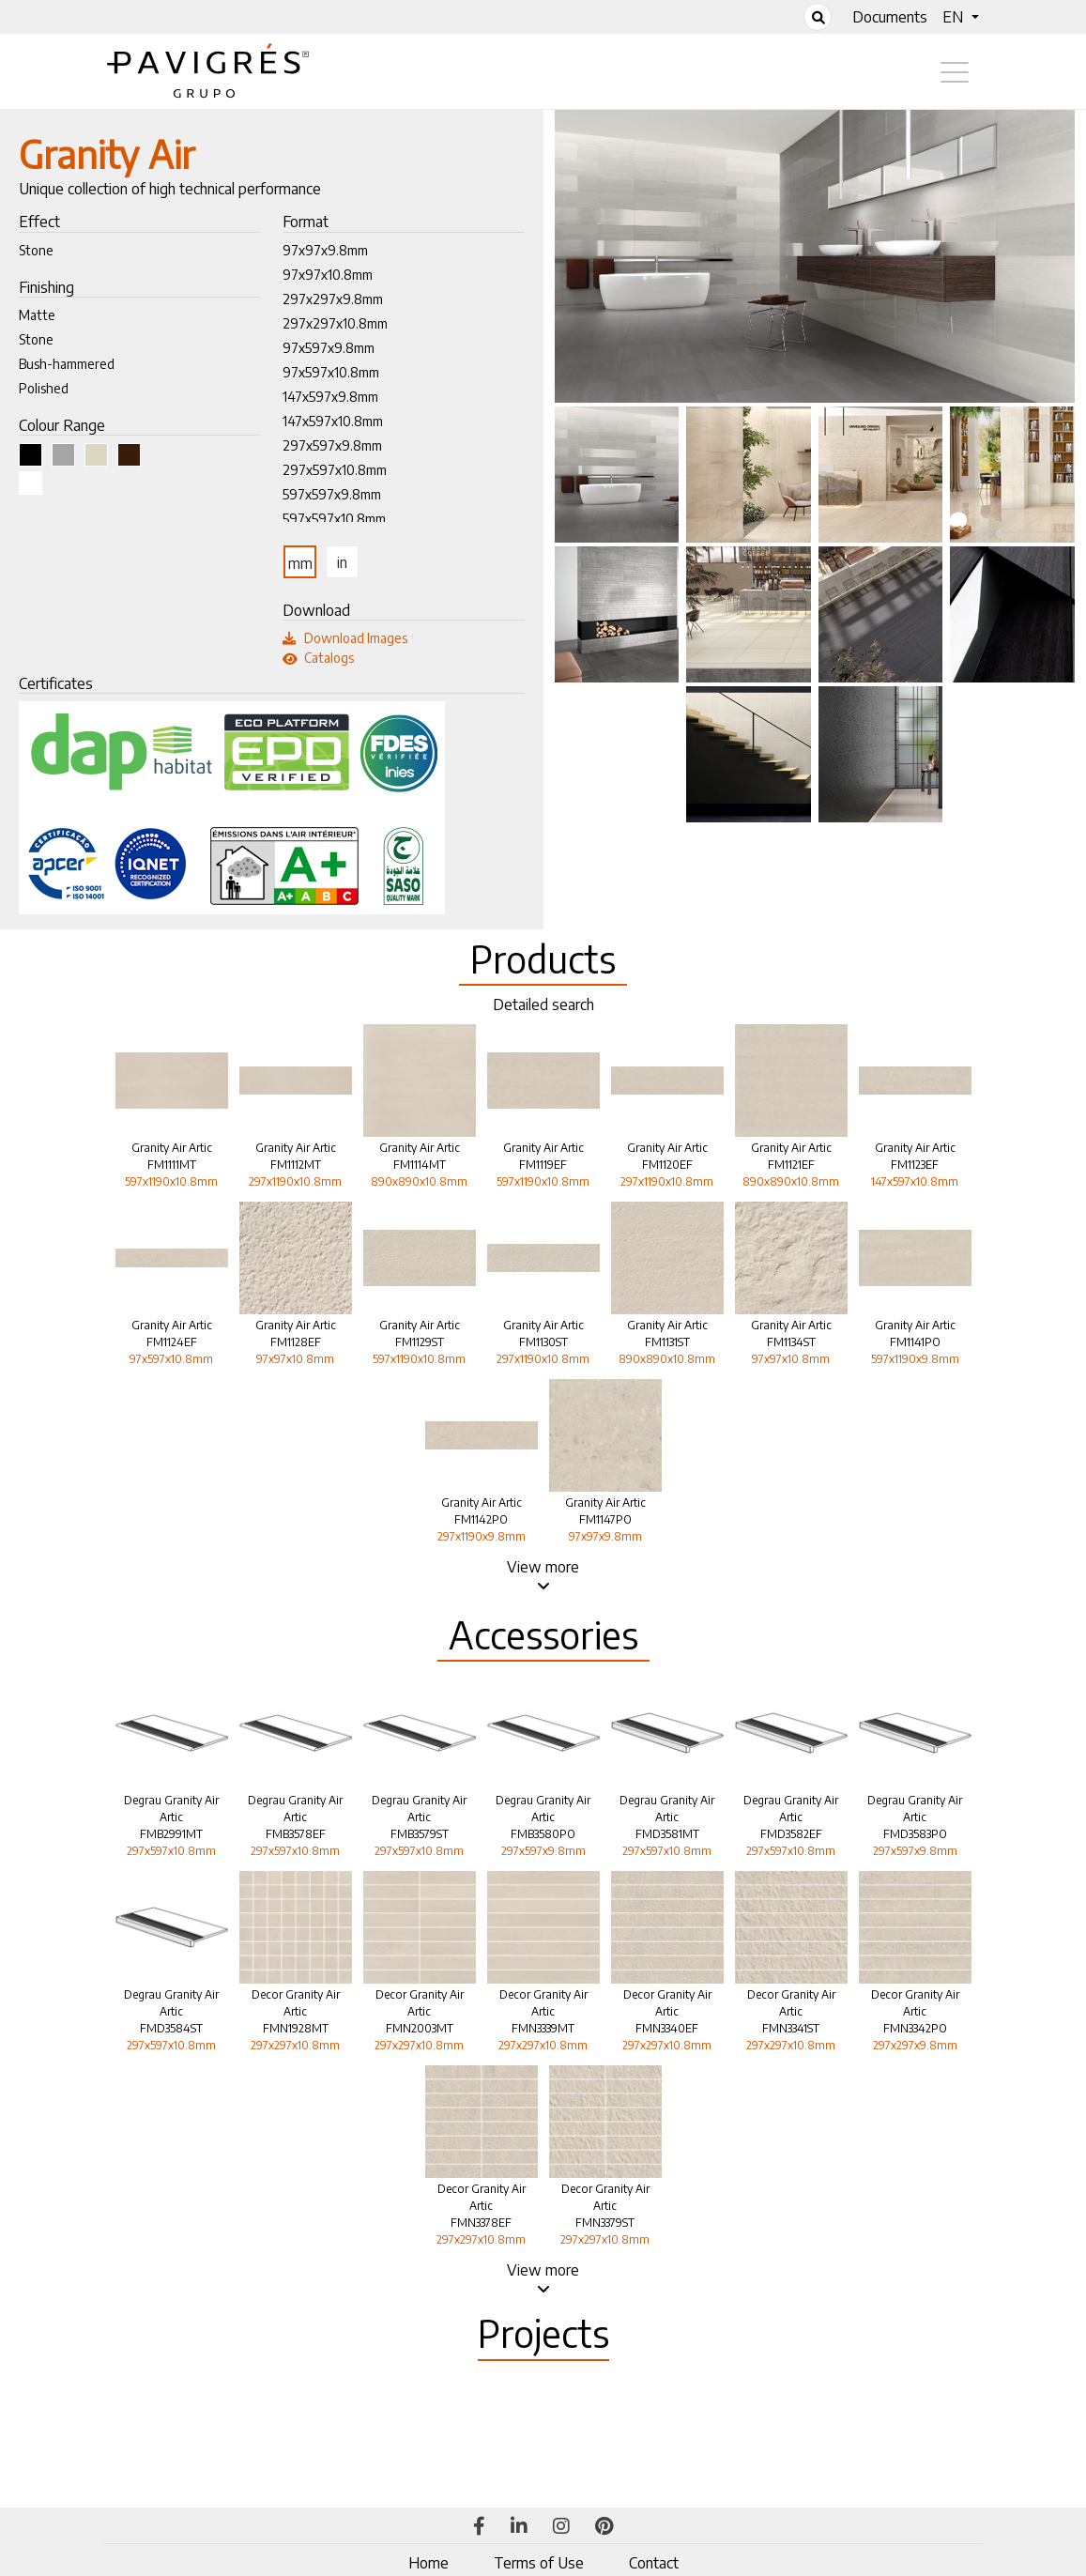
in (342, 562)
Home (428, 2562)
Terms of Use (539, 2562)
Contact (654, 2562)
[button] (960, 17)
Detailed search (543, 1004)
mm (300, 563)
